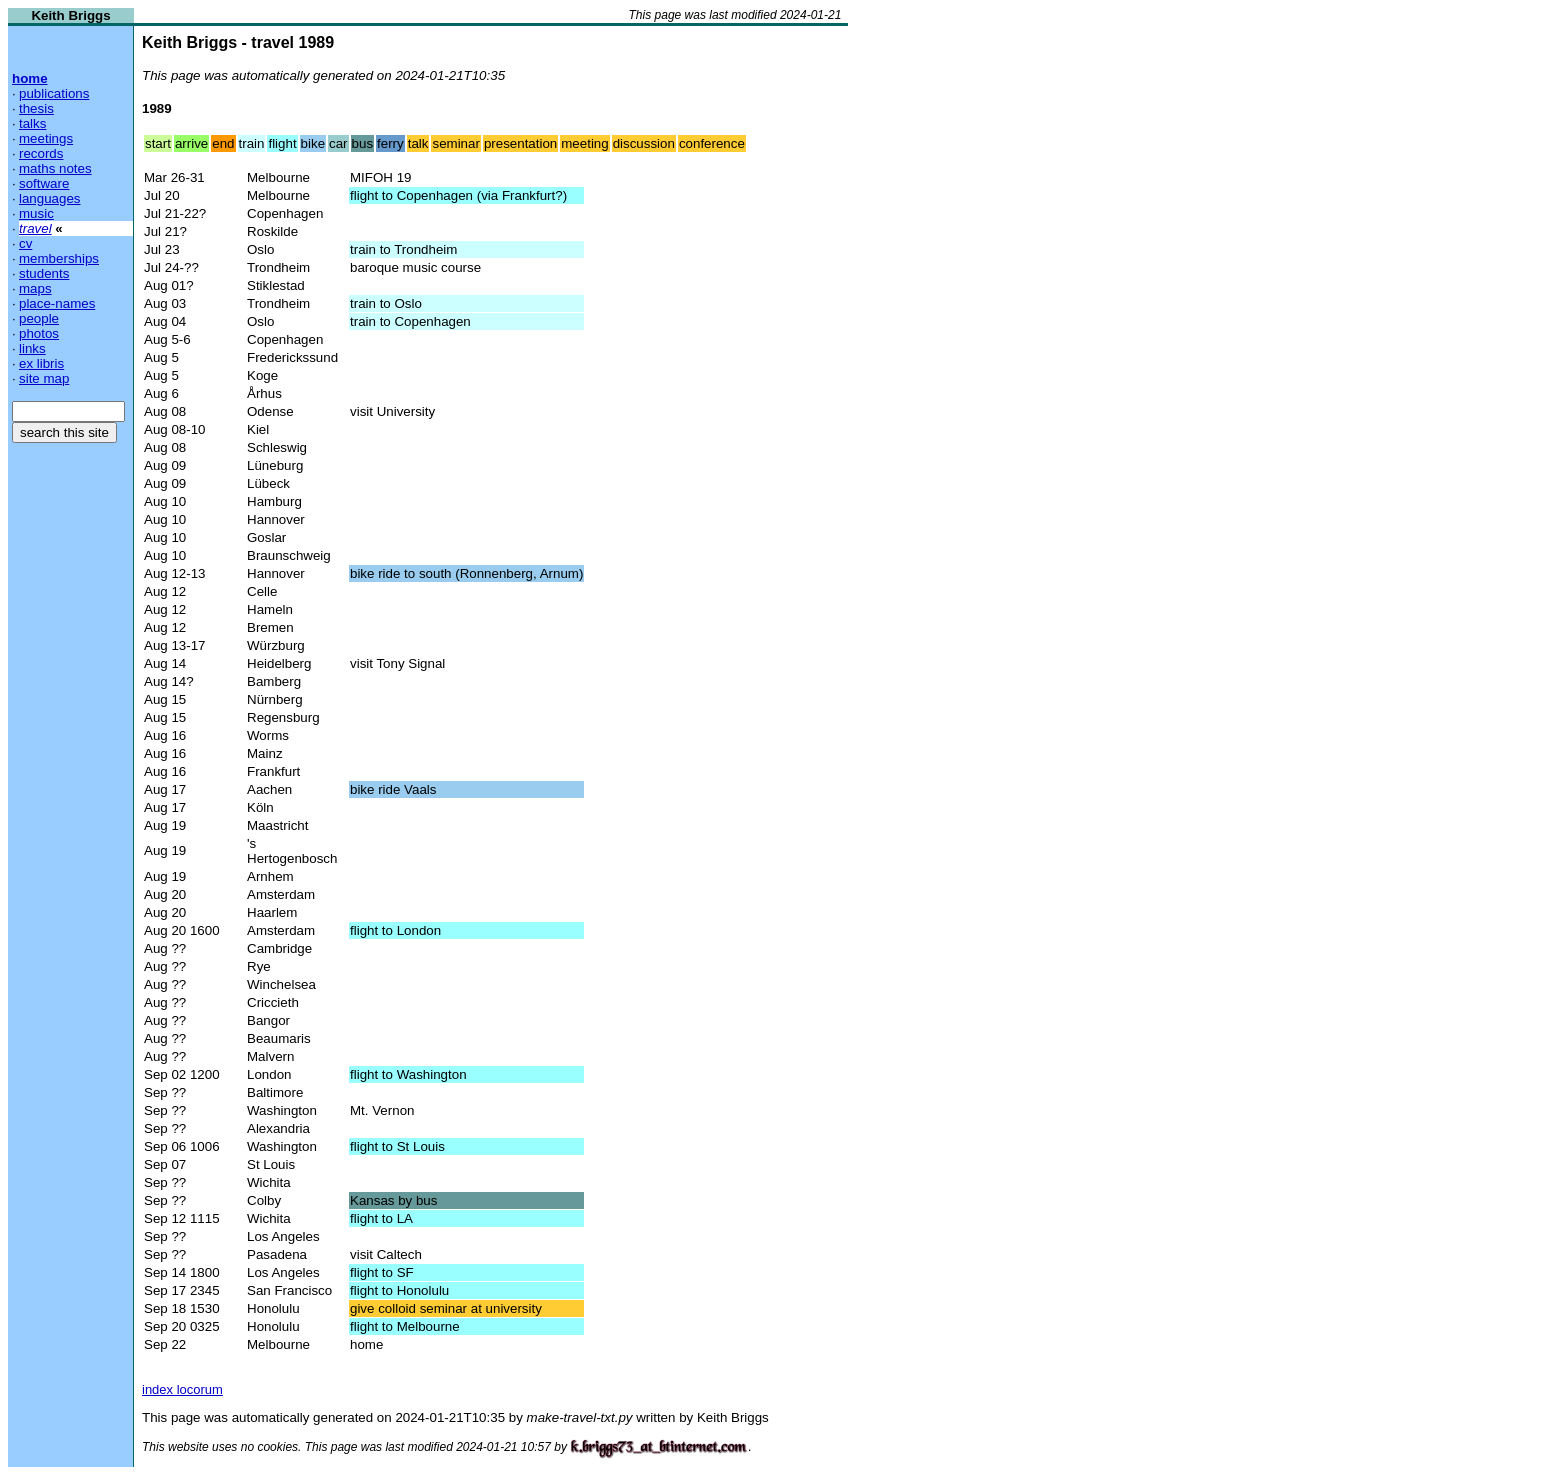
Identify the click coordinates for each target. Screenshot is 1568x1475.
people (39, 318)
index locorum (182, 1389)
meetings (46, 138)
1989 (157, 108)
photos (39, 333)
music (36, 213)
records (41, 153)
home (30, 78)
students (44, 273)
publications (54, 93)
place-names (57, 303)
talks (32, 123)
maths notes (55, 168)
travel (35, 228)
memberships (59, 258)
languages (50, 198)
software (44, 183)
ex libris (41, 363)
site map (44, 378)
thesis (36, 108)
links (32, 348)
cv (25, 243)
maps (35, 288)
